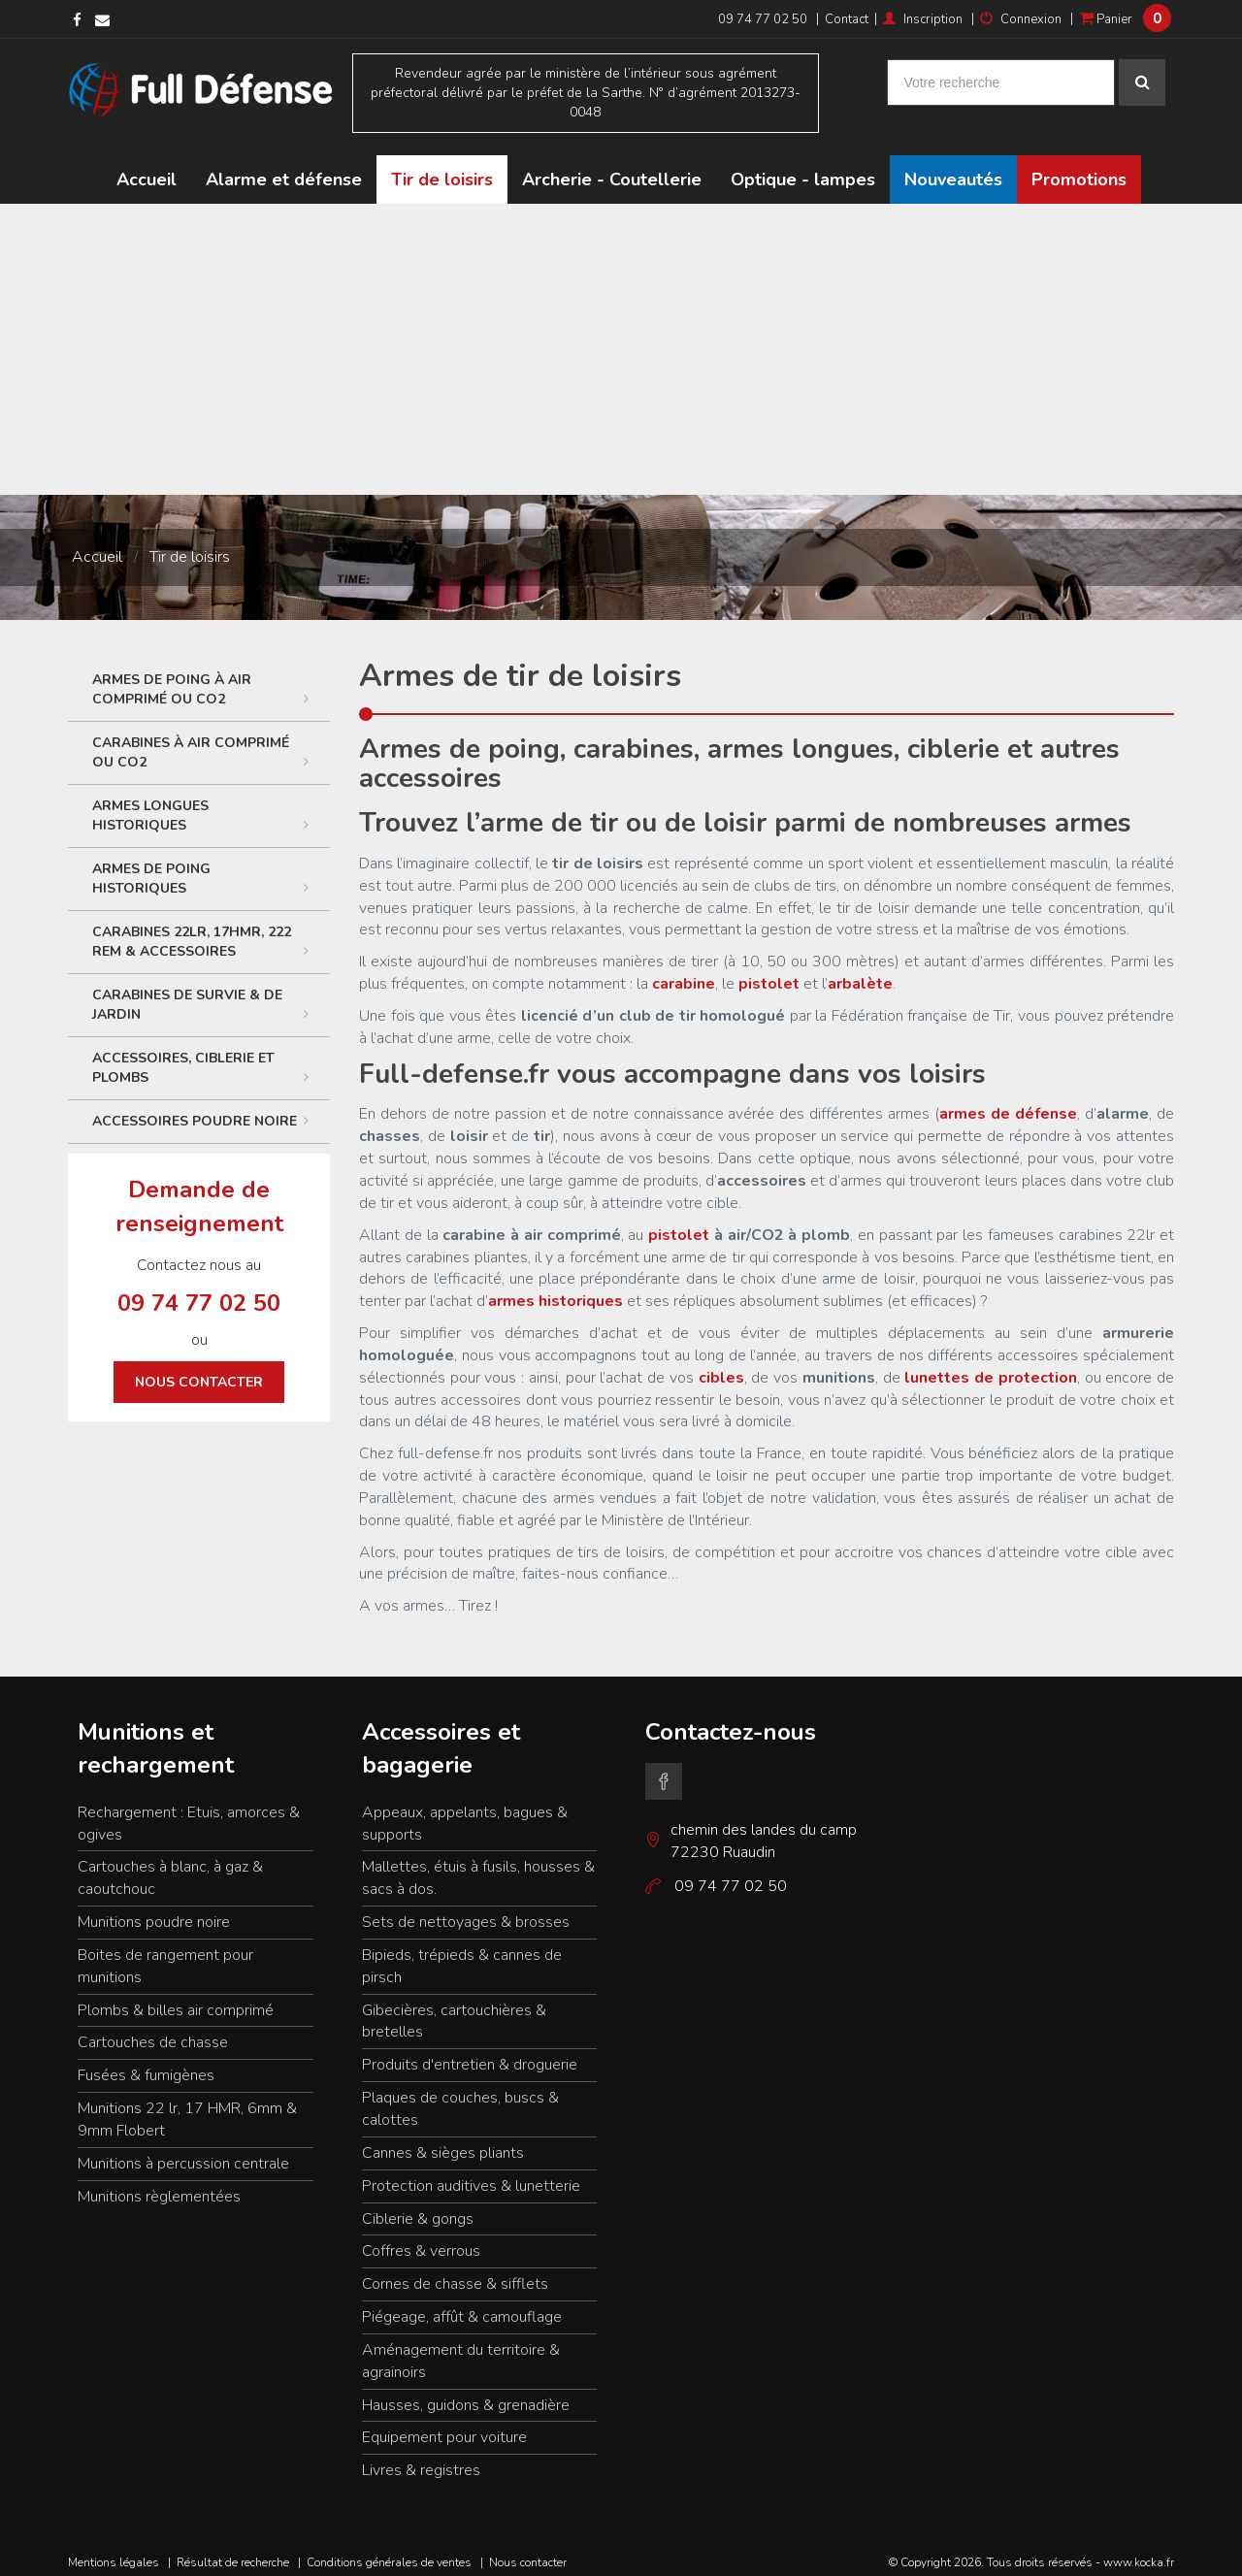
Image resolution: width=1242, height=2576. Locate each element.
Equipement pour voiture (444, 2422)
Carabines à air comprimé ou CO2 (206, 738)
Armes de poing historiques (206, 864)
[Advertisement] (621, 335)
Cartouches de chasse (153, 2027)
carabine (683, 969)
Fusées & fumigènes (146, 2060)
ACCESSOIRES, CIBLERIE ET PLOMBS (206, 1053)
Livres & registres (421, 2455)
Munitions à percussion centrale (183, 2148)
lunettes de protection (990, 1362)
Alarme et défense (284, 165)
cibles (721, 1362)
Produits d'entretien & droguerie (469, 2050)
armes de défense (1008, 1099)
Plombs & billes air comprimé (176, 1994)
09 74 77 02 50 (762, 19)
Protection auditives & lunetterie (471, 2170)
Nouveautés (953, 165)
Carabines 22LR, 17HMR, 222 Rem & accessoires (206, 927)
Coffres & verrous (421, 2236)
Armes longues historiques (206, 801)
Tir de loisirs (442, 165)
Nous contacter (199, 1367)
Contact (846, 19)
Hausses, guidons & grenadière (466, 2389)
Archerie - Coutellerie (612, 165)
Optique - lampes (803, 165)
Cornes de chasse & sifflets (455, 2269)
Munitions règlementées (159, 2181)
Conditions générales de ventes (389, 2548)
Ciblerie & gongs (418, 2203)
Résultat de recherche (233, 2548)
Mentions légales (113, 2548)
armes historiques (555, 1286)
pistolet (678, 1219)
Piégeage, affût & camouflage (462, 2302)
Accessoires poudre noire (206, 1106)
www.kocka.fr (1138, 2548)
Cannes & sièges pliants (443, 2137)
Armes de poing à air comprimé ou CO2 (206, 675)
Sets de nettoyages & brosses (466, 1907)
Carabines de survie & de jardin (206, 990)
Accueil (146, 165)
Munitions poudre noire (154, 1907)
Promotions (1079, 165)
